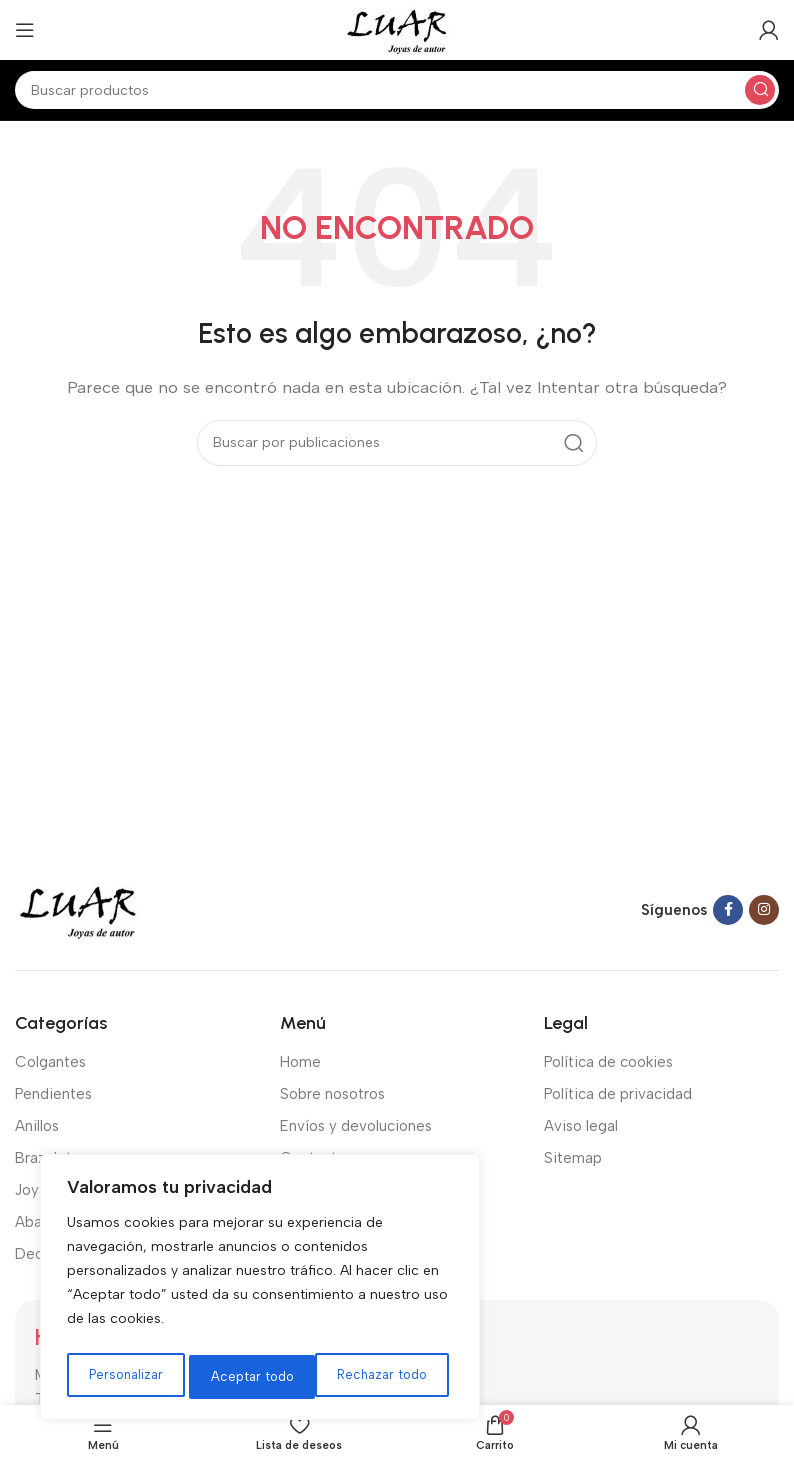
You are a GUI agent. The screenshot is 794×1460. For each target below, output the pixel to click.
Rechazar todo (256, 1376)
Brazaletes (51, 1158)
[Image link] (78, 909)
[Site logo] (396, 29)
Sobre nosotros (332, 1094)
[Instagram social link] (764, 910)
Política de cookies (608, 1062)
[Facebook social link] (728, 910)
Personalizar (125, 1376)
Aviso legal (581, 1126)
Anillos (37, 1126)
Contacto (313, 1158)
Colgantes (50, 1062)
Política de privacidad (618, 1094)
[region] (260, 1291)
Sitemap (573, 1158)
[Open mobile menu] (25, 30)
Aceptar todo (392, 1376)
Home (300, 1062)
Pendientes (53, 1094)
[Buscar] (397, 90)
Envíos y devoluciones (356, 1126)
